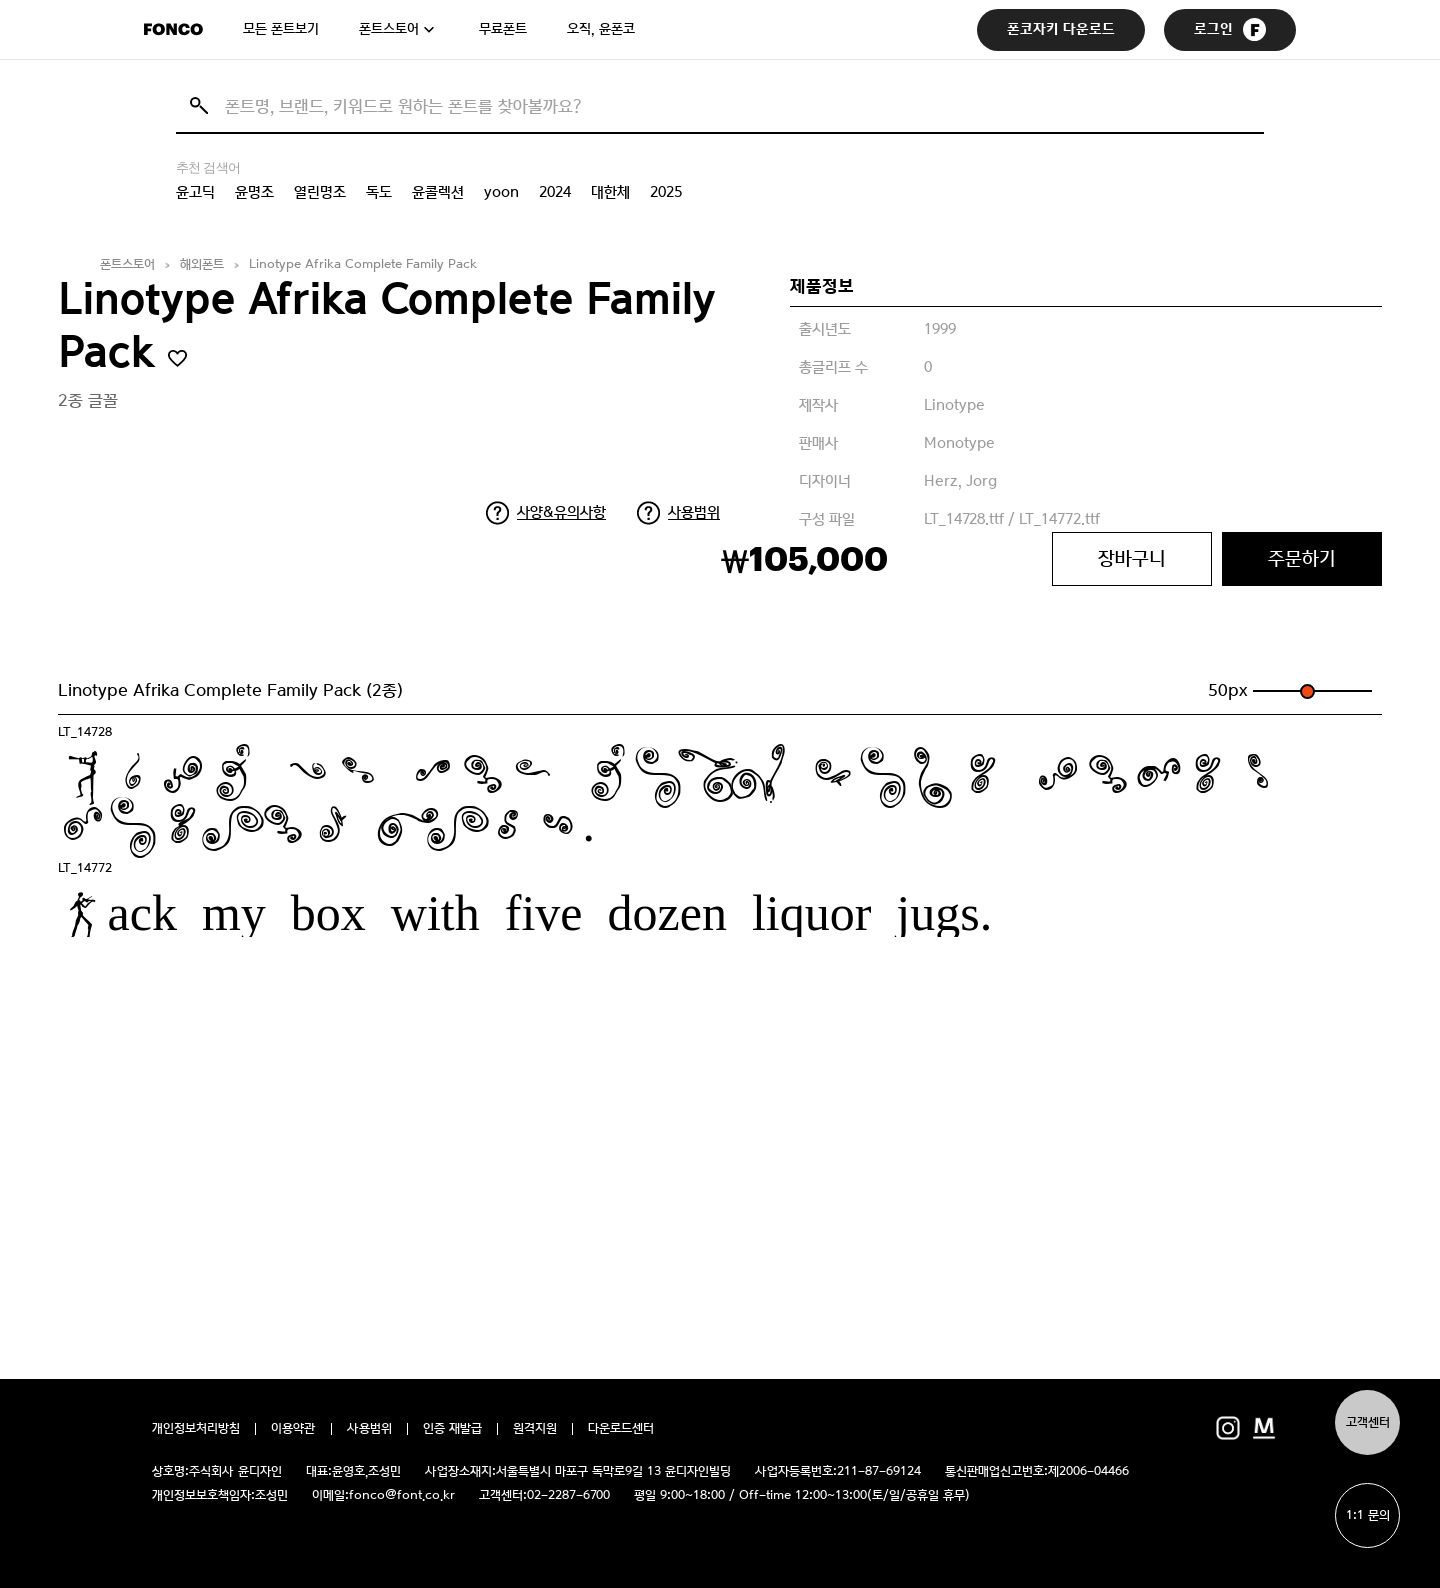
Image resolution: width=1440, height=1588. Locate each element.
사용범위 (694, 512)
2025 (666, 192)
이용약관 (293, 1429)
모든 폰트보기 (281, 29)
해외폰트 (202, 264)
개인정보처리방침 (196, 1429)
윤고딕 (195, 192)
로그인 (1230, 29)
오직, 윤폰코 (601, 29)
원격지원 (535, 1429)
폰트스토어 (389, 29)
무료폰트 (503, 29)
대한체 (610, 192)
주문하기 (1302, 558)
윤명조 (254, 192)
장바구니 (1132, 558)
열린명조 (320, 192)
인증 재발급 (452, 1429)
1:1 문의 (1368, 1515)
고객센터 (1368, 1422)
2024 (555, 192)
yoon (501, 192)
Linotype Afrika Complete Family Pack (363, 264)
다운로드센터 (621, 1429)
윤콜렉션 (438, 192)
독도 (379, 192)
